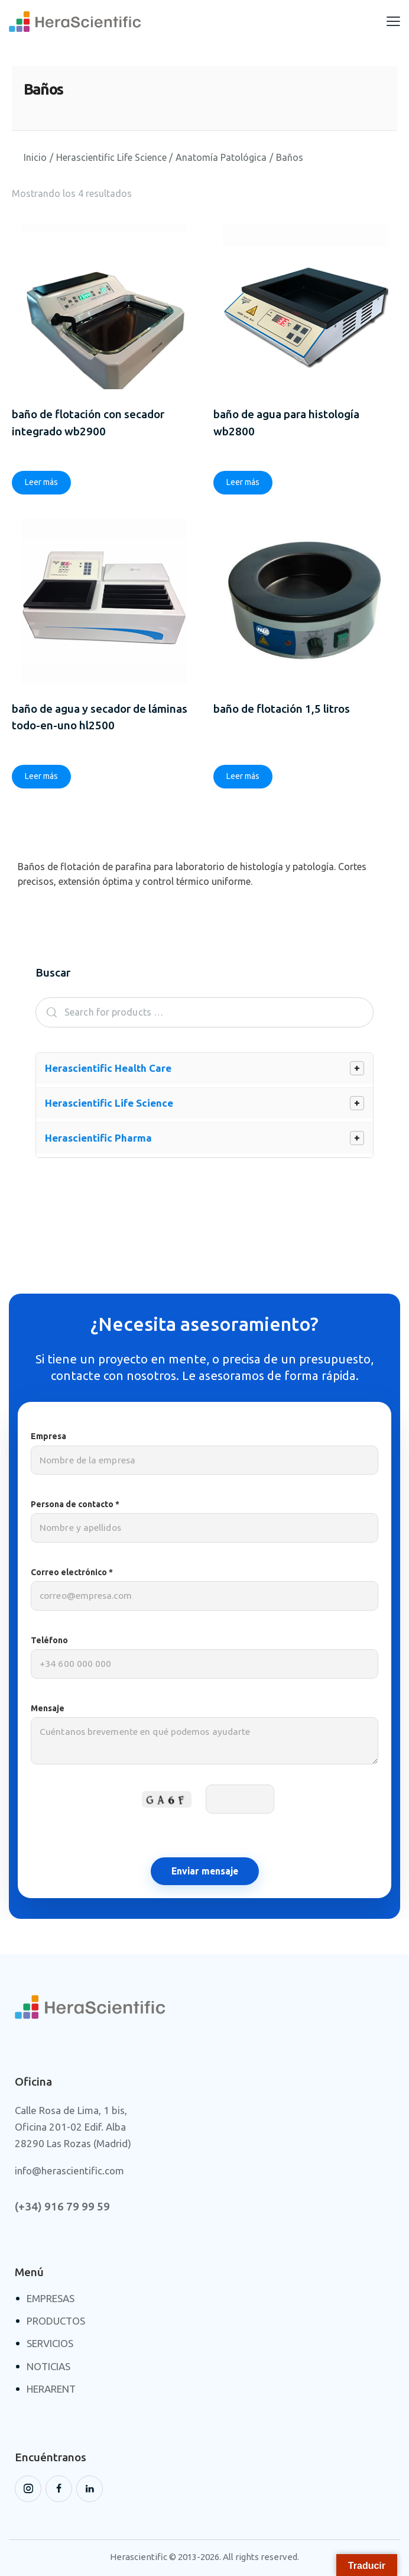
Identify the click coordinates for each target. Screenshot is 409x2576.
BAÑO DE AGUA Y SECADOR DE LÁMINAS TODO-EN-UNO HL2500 (99, 718)
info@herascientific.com (69, 2171)
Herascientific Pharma (98, 1139)
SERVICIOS (50, 2344)
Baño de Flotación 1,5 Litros (281, 709)
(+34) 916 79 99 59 (62, 2207)
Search (47, 1013)
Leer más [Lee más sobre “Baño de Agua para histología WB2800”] (242, 482)
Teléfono (204, 1658)
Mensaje (204, 1741)
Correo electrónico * (204, 1590)
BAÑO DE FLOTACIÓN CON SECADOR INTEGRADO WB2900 (88, 423)
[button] (393, 20)
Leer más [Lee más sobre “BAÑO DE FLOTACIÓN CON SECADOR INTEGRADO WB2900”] (41, 482)
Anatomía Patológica (221, 157)
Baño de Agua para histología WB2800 (286, 423)
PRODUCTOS (56, 2322)
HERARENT (51, 2390)
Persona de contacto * (204, 1522)
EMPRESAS (50, 2299)
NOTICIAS (48, 2367)
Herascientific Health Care (108, 1069)
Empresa (204, 1454)
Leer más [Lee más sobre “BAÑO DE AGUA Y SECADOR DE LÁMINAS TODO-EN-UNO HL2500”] (41, 777)
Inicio (35, 157)
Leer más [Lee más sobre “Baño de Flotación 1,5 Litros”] (242, 777)
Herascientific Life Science (111, 157)
